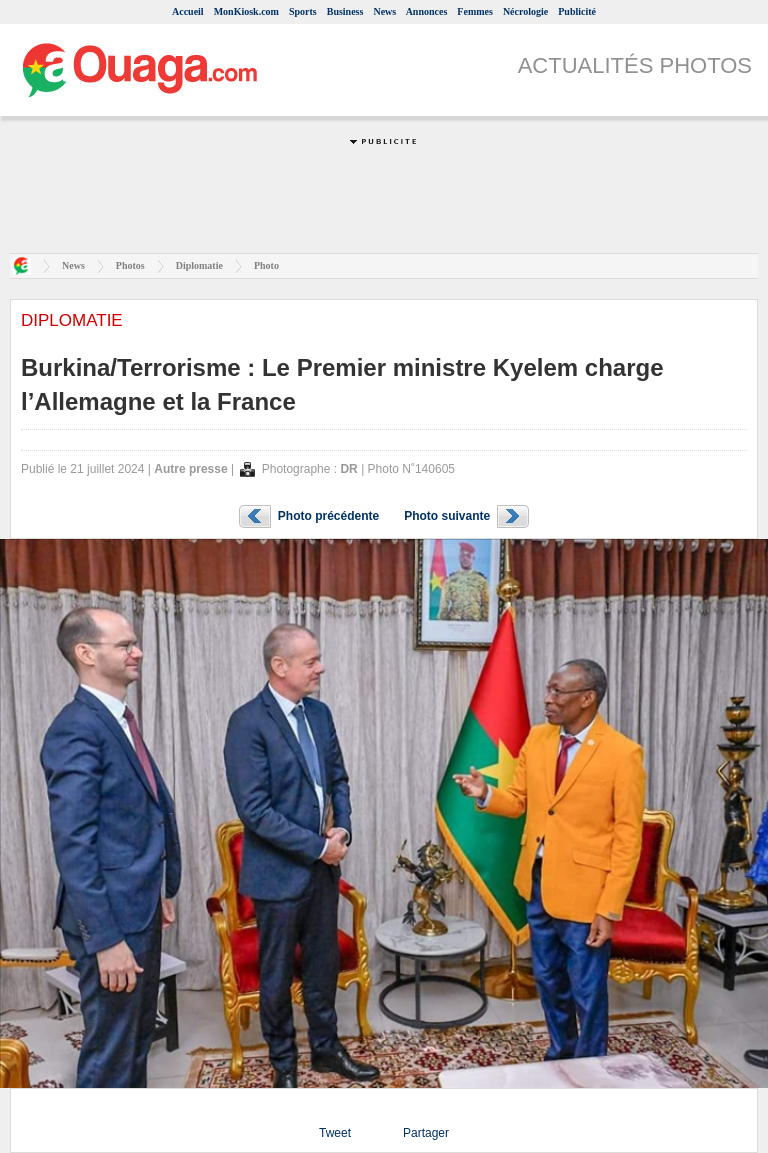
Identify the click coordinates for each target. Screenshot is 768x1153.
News (384, 11)
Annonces (427, 11)
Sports (303, 11)
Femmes (475, 11)
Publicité (577, 11)
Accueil (188, 11)
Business (345, 11)
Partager (426, 1133)
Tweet (335, 1133)
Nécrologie (525, 11)
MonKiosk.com (246, 11)
